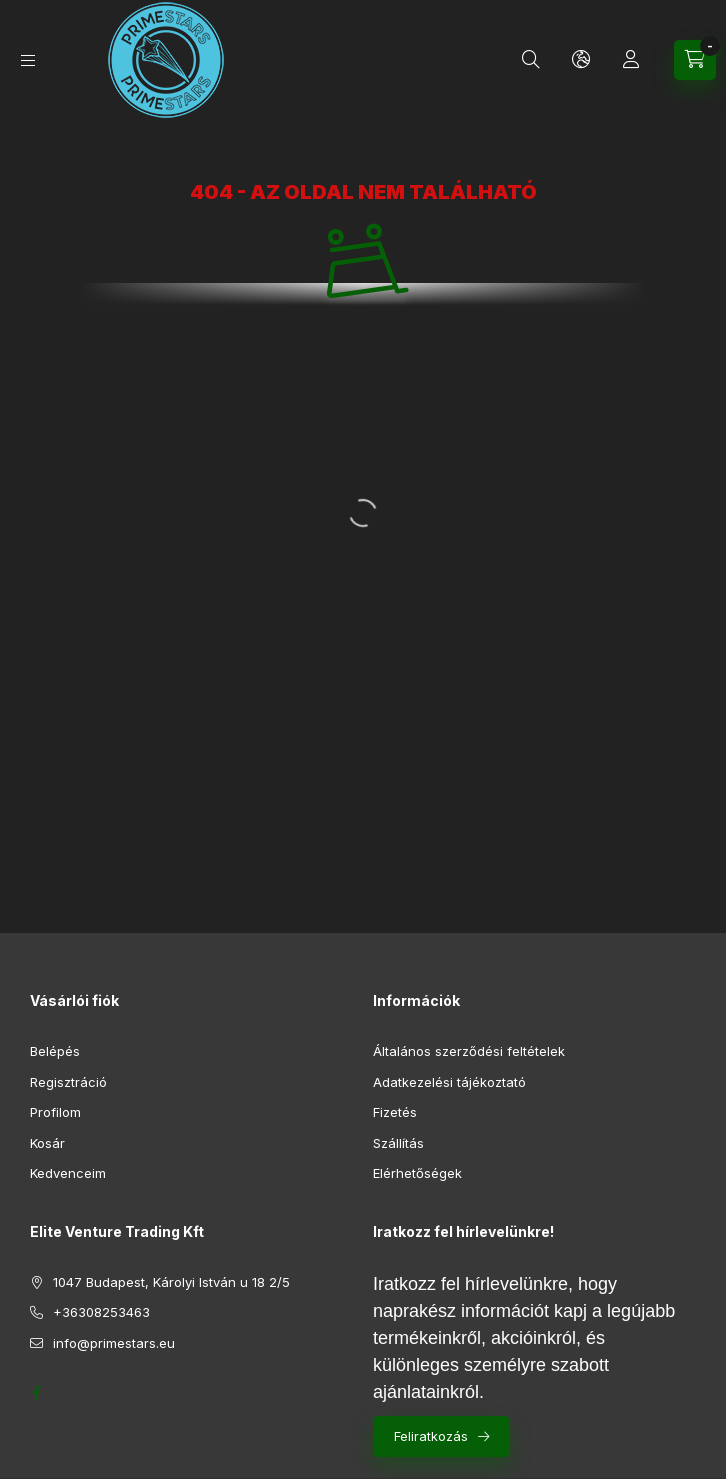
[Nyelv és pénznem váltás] (581, 60)
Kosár (47, 1143)
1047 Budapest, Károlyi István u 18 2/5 (171, 1282)
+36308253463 (101, 1312)
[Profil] (631, 60)
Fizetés (395, 1112)
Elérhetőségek (417, 1173)
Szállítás (398, 1143)
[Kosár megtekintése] (695, 60)
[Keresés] (531, 60)
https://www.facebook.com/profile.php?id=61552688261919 (36, 1393)
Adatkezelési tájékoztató (449, 1082)
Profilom (55, 1112)
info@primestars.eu (114, 1343)
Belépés (55, 1051)
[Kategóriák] (28, 60)
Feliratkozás (431, 1436)
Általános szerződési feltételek (469, 1051)
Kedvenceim (68, 1173)
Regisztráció (68, 1082)
